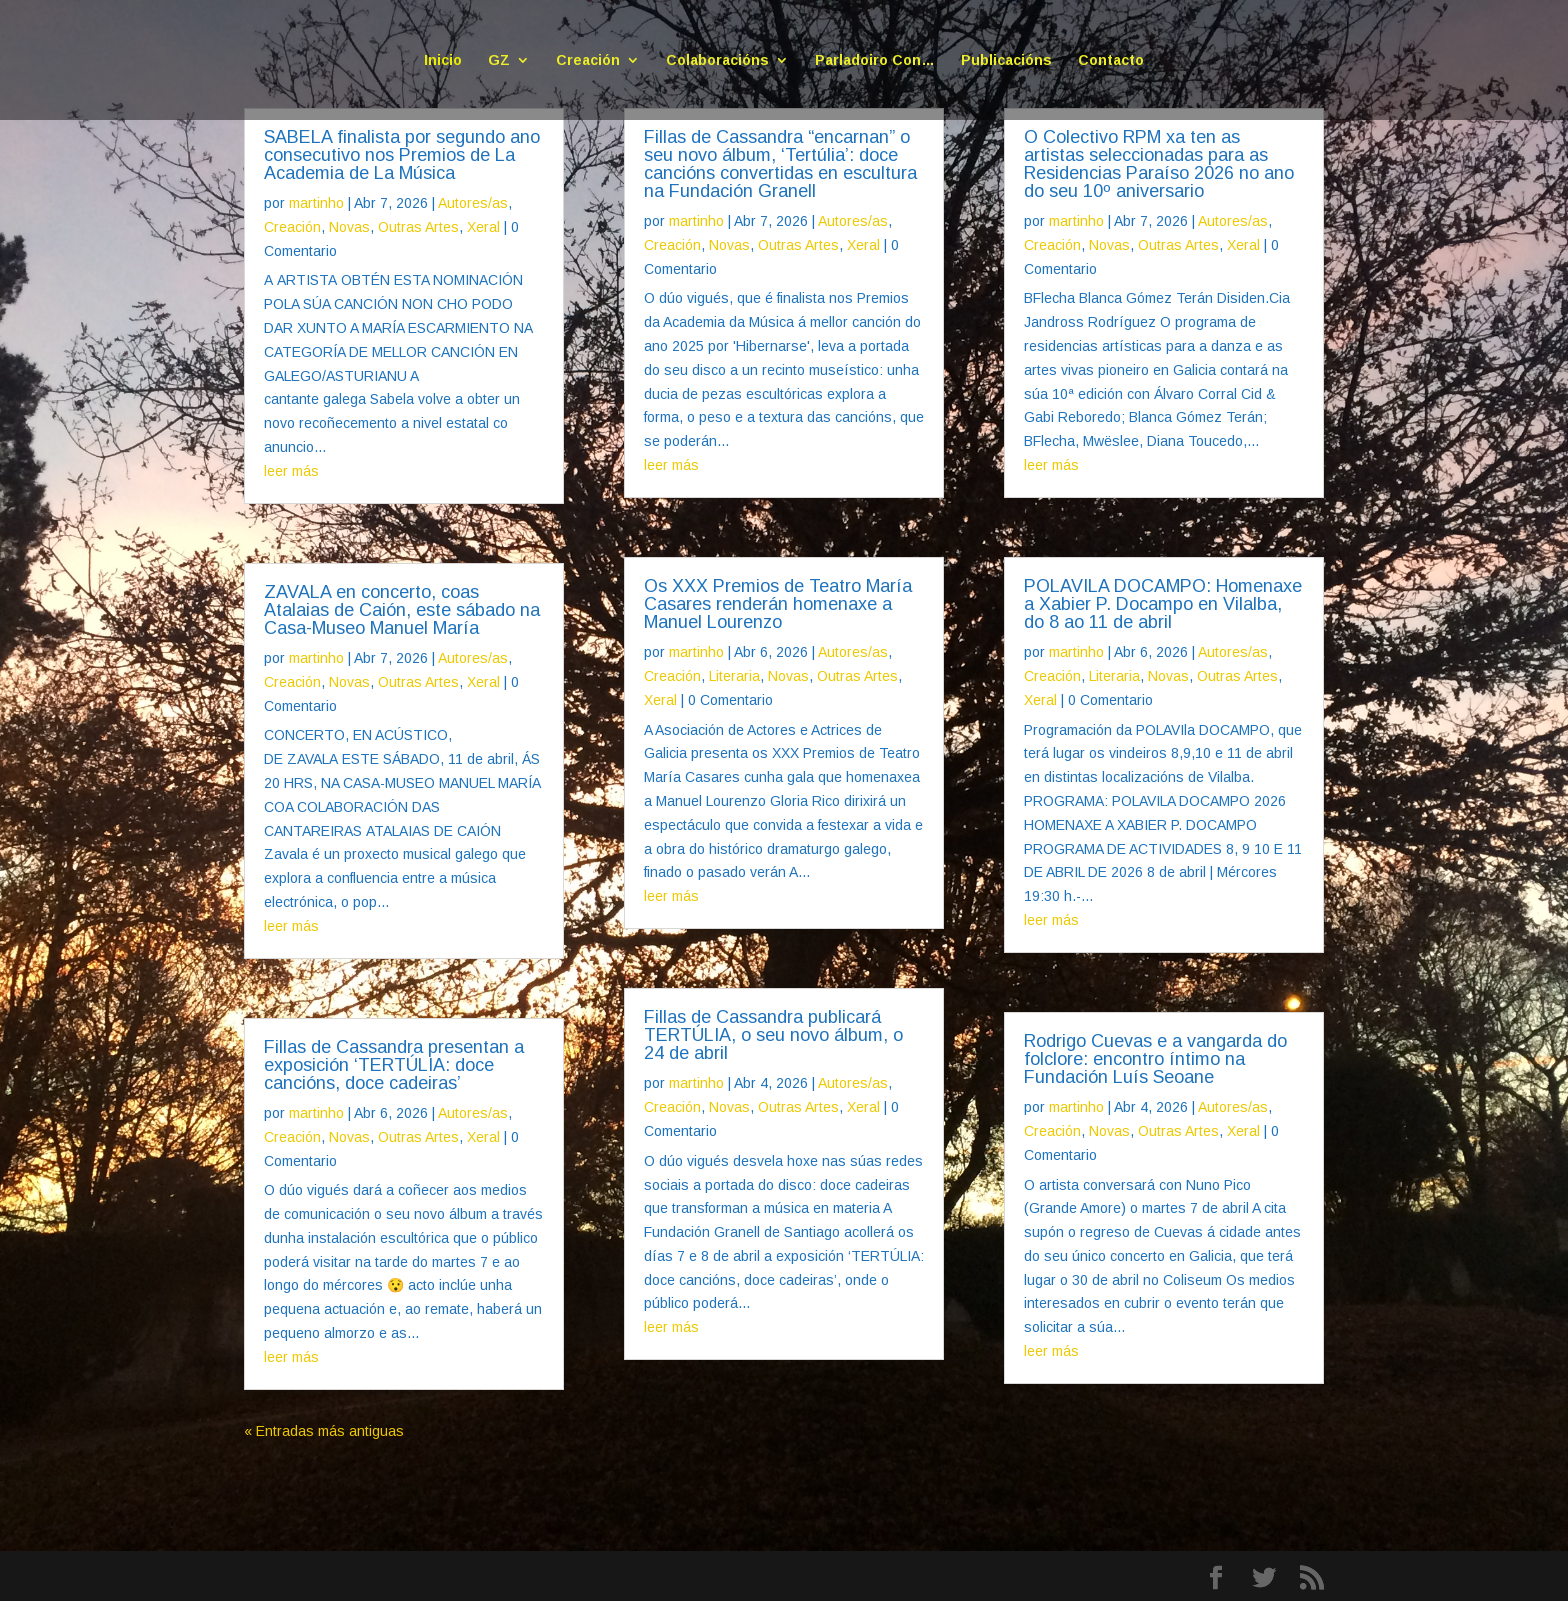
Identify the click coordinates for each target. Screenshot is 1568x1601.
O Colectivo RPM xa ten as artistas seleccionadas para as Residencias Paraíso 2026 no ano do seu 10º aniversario (1159, 164)
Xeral (483, 227)
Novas (349, 227)
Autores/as (473, 203)
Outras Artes (418, 227)
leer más (291, 471)
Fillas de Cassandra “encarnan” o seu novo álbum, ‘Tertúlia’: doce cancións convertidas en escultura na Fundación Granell (780, 164)
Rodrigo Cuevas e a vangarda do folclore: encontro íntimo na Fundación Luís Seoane (1155, 1059)
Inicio (443, 60)
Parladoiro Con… (875, 60)
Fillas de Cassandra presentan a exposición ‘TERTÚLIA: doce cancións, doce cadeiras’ (394, 1065)
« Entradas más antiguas (324, 1431)
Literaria (734, 676)
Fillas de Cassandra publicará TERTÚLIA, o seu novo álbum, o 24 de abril (773, 1035)
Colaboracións (717, 60)
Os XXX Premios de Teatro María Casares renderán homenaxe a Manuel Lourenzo (778, 604)
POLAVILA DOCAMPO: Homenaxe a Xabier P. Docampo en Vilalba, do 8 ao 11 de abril (1163, 604)
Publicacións (1006, 60)
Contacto (1111, 60)
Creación (588, 60)
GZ (499, 60)
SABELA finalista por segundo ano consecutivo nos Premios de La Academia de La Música (402, 155)
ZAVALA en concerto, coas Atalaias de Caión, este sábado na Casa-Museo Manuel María (402, 610)
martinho (316, 203)
